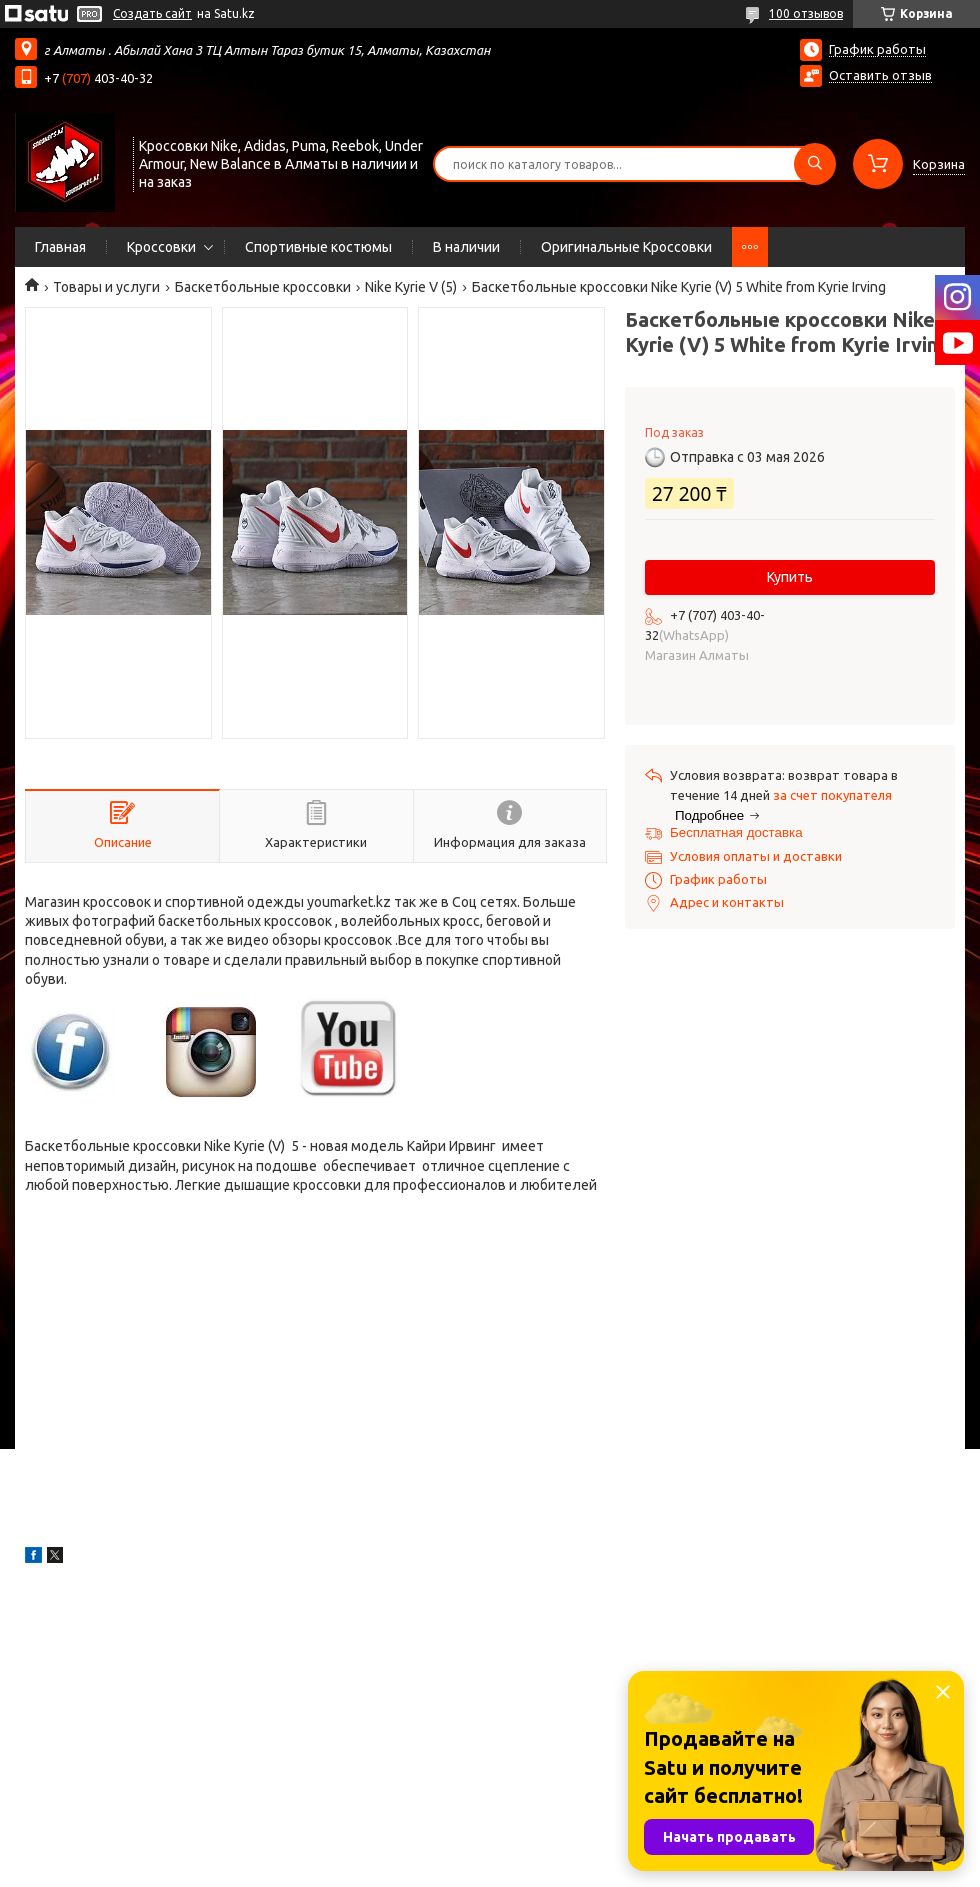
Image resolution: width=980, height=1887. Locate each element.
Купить (790, 577)
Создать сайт (152, 13)
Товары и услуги (106, 287)
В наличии (466, 247)
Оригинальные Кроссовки (626, 247)
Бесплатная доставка (736, 832)
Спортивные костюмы (318, 247)
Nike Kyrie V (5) (411, 287)
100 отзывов (806, 13)
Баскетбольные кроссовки (263, 287)
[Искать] (815, 164)
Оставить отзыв (880, 75)
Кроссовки (161, 247)
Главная (60, 247)
